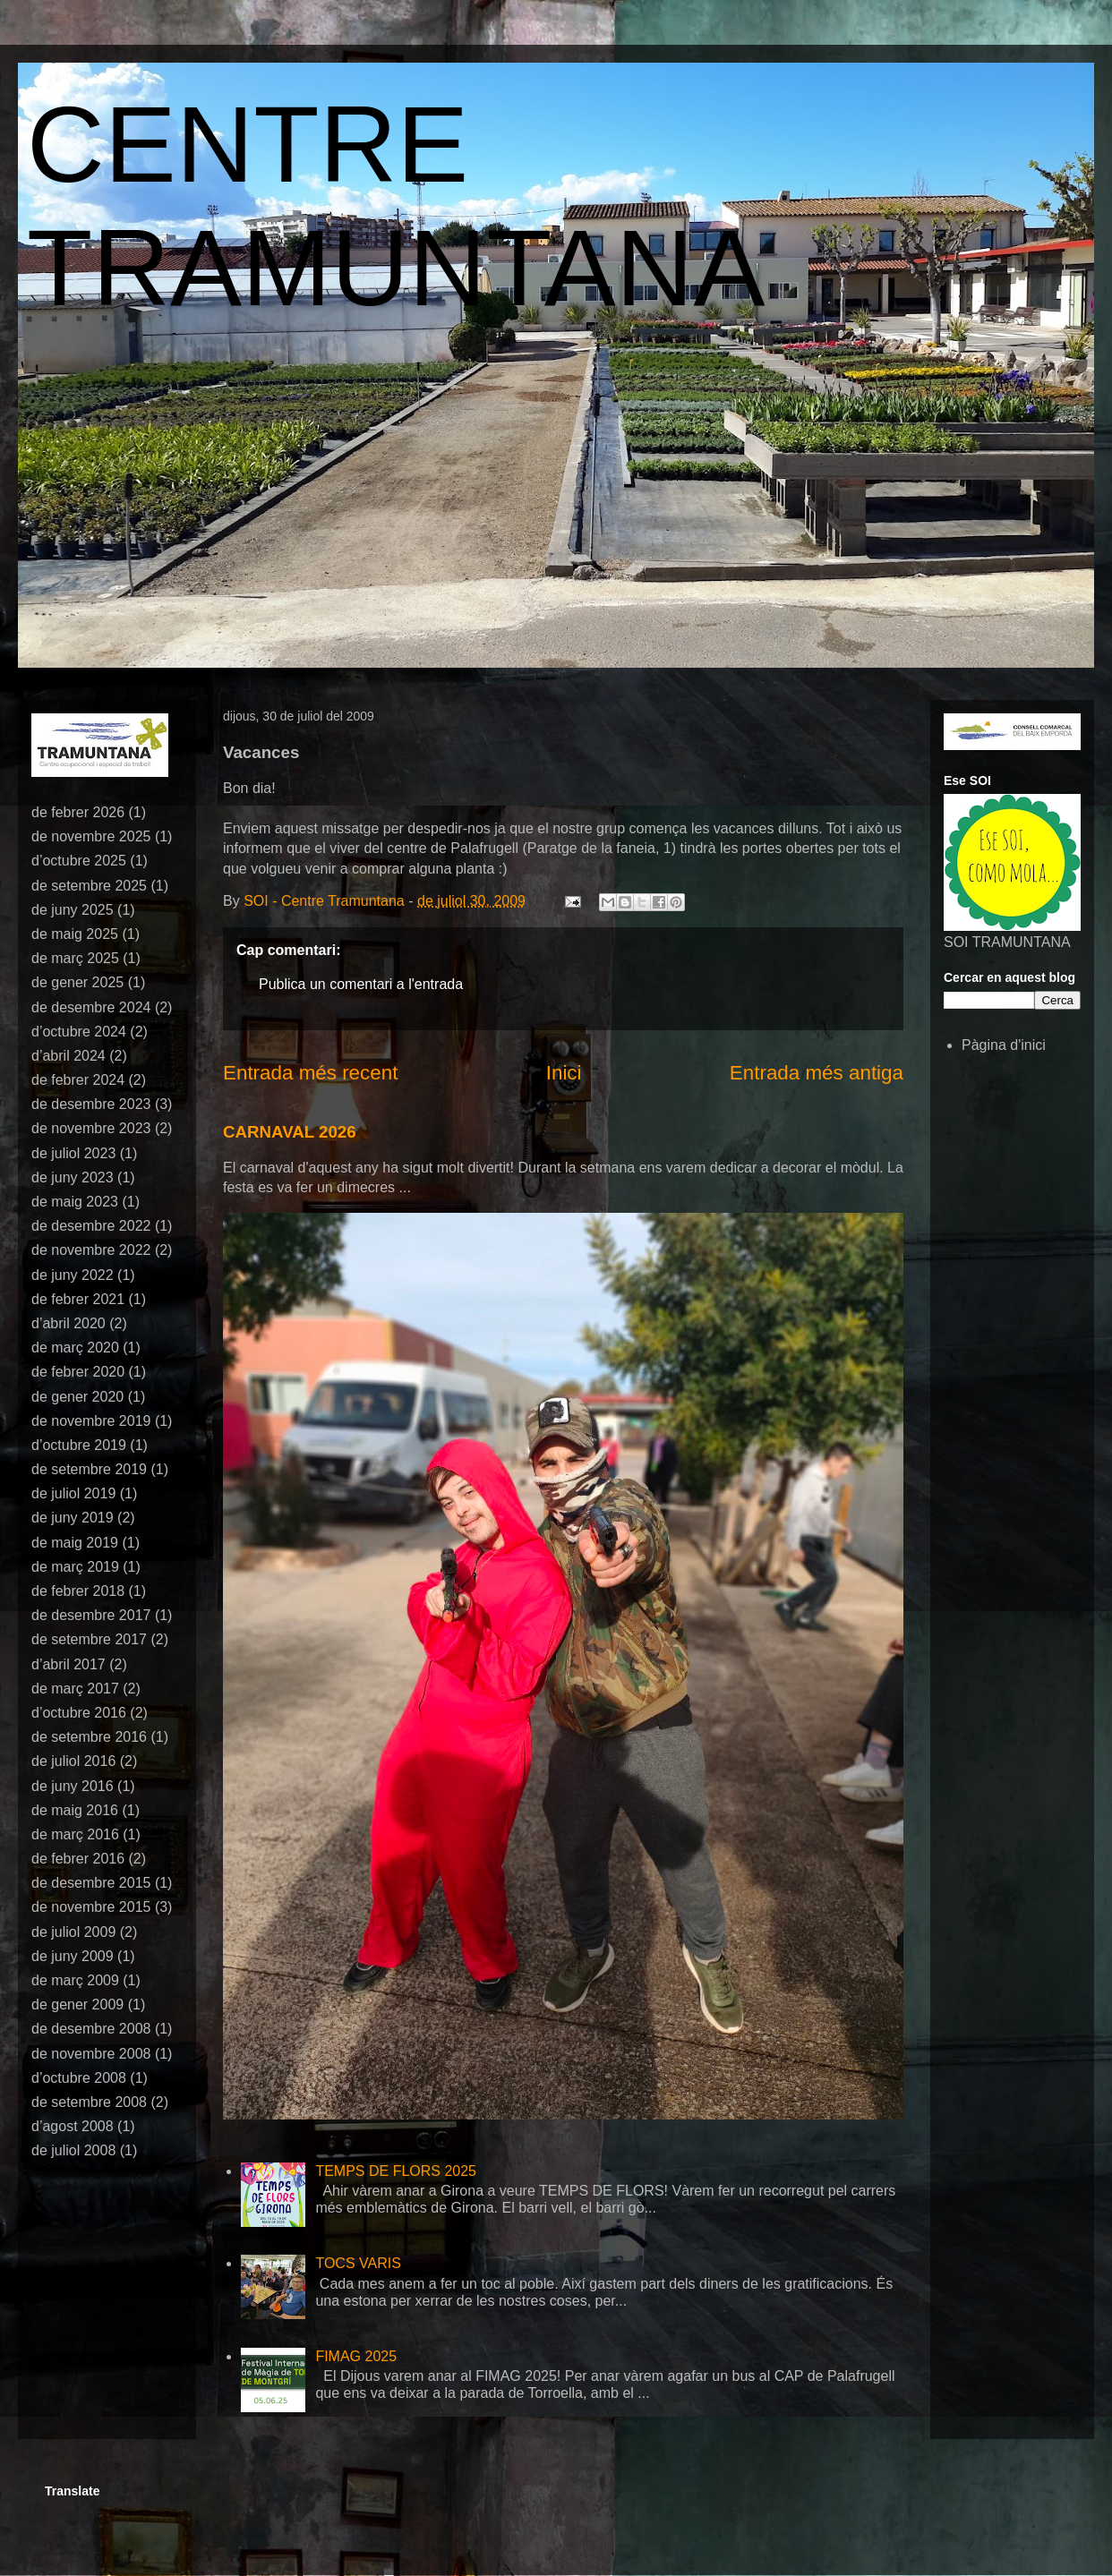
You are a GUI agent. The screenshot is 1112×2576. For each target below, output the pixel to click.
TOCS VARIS (357, 2263)
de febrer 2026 (77, 812)
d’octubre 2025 (78, 860)
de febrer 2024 (77, 1080)
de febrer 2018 (77, 1591)
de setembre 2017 (89, 1639)
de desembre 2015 (90, 1882)
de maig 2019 (74, 1542)
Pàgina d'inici (1004, 1045)
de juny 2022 (72, 1275)
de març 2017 (75, 1688)
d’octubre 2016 (78, 1712)
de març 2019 (75, 1566)
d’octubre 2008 (78, 2078)
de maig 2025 (74, 934)
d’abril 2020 (68, 1323)
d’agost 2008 (72, 2126)
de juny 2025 (72, 909)
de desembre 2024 (90, 1007)
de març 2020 (75, 1347)
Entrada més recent (310, 1073)
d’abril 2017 (68, 1664)
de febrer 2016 (77, 1858)
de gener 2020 (77, 1396)
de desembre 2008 (90, 2028)
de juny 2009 (72, 1956)
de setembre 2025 (89, 885)
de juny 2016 (72, 1786)
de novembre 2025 (90, 836)
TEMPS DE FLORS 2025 (395, 2171)
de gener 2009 (77, 2004)
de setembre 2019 (89, 1469)
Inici (564, 1073)
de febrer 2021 (77, 1299)
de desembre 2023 (90, 1104)
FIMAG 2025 (356, 2356)
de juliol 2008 (73, 2150)
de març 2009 (75, 1980)
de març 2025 (75, 958)
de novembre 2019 (90, 1421)
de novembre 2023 (90, 1128)
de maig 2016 (74, 1810)
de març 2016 (75, 1834)
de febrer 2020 (77, 1371)
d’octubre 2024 (78, 1031)
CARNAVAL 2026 (289, 1131)
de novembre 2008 (90, 2053)
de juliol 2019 (73, 1493)
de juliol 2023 (73, 1153)
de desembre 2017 (90, 1615)
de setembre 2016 (89, 1736)
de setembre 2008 (89, 2102)
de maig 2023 (74, 1201)
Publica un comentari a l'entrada (361, 984)
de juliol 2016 (73, 1761)
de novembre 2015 (90, 1907)
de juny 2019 (72, 1517)
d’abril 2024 (68, 1055)
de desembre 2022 (90, 1225)
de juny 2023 (72, 1177)
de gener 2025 (77, 982)
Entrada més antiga (816, 1073)
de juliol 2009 (73, 1932)
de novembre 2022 (90, 1250)
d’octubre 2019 (78, 1445)
